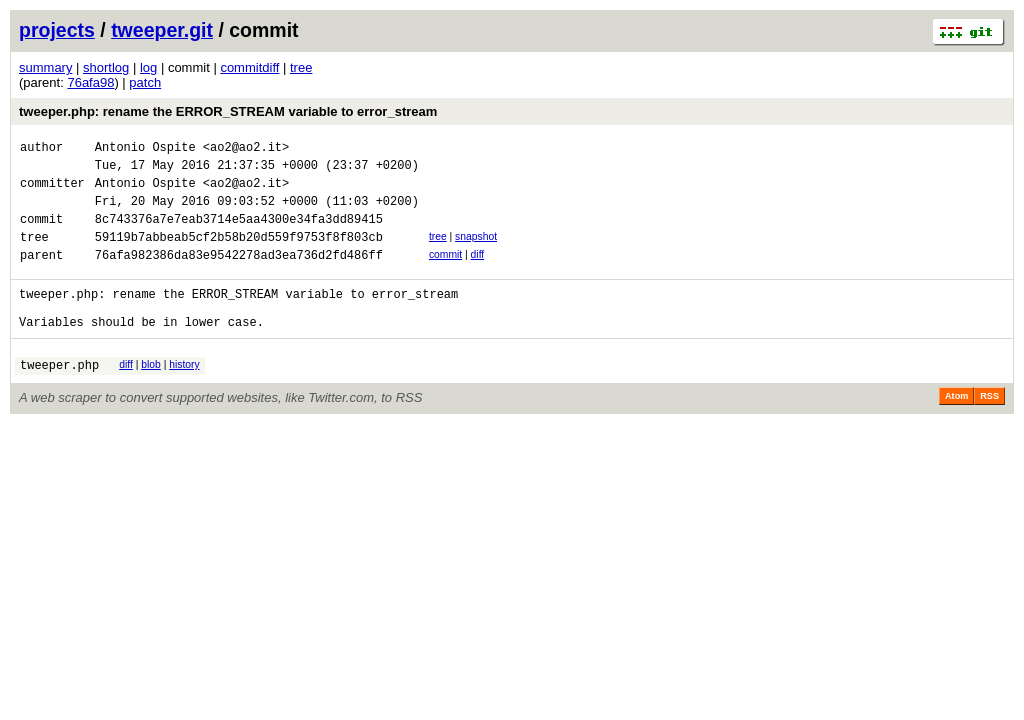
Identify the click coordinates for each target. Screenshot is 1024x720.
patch (145, 82)
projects (57, 30)
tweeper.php (59, 397)
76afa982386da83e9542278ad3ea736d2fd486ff (239, 275)
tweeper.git (162, 30)
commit (445, 272)
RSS (989, 429)
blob (151, 394)
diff (478, 272)
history (184, 394)
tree (301, 67)
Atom (956, 429)
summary (45, 67)
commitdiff (249, 67)
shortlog (106, 67)
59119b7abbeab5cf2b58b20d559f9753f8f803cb (239, 254)
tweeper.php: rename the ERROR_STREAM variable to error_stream (228, 111)
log (148, 67)
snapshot (476, 251)
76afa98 (90, 82)
